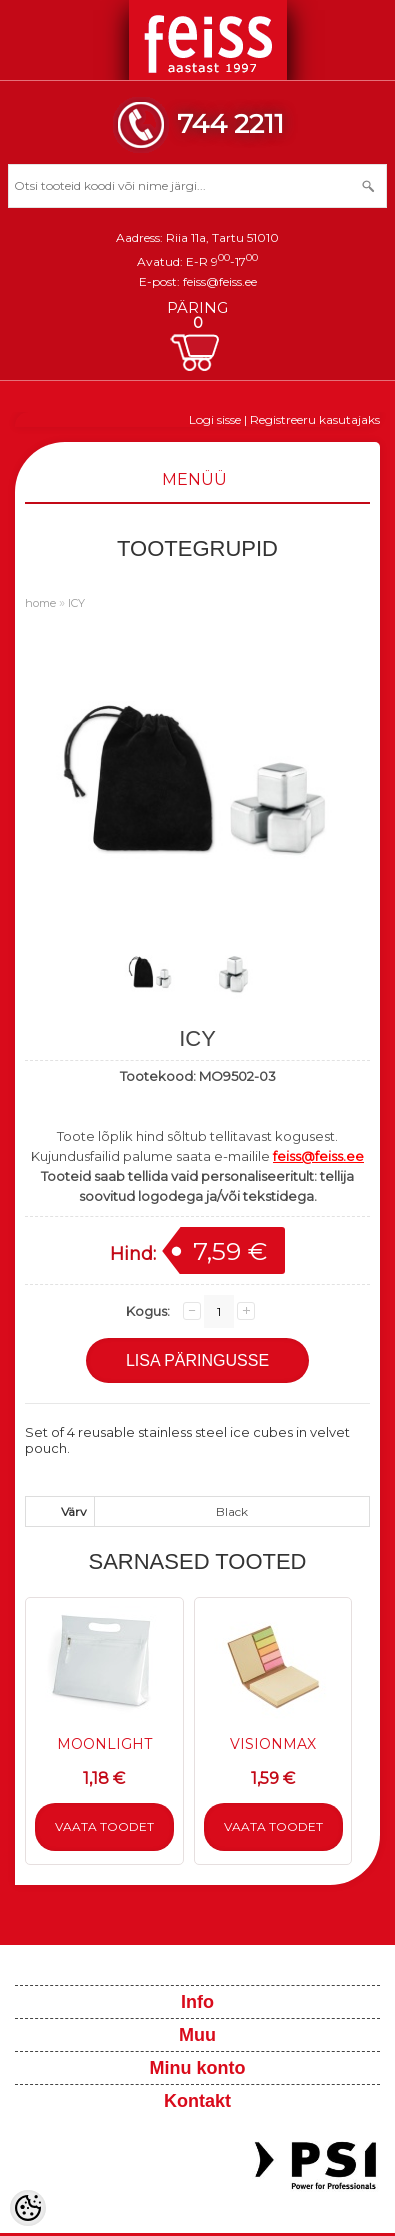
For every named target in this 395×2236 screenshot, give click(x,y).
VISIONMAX (273, 1744)
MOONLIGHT (104, 1744)
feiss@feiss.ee (220, 281)
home (40, 603)
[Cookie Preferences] (28, 2208)
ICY (76, 603)
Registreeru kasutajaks (315, 419)
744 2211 (230, 123)
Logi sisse (215, 419)
